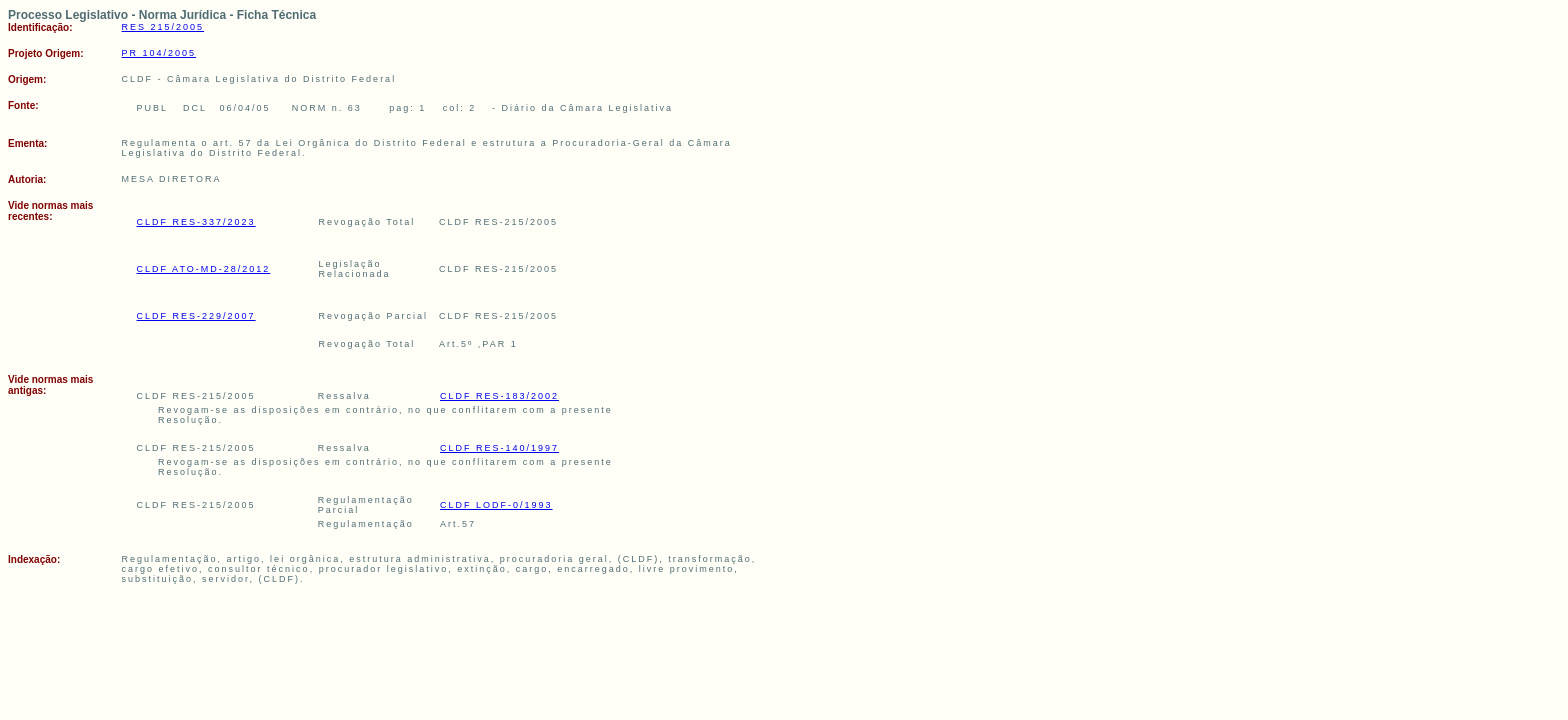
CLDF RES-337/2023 (196, 222)
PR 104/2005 (159, 53)
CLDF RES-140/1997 (499, 448)
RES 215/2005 (163, 27)
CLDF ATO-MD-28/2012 (204, 269)
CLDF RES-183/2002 (499, 396)
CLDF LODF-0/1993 (496, 505)
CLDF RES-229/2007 (196, 316)
